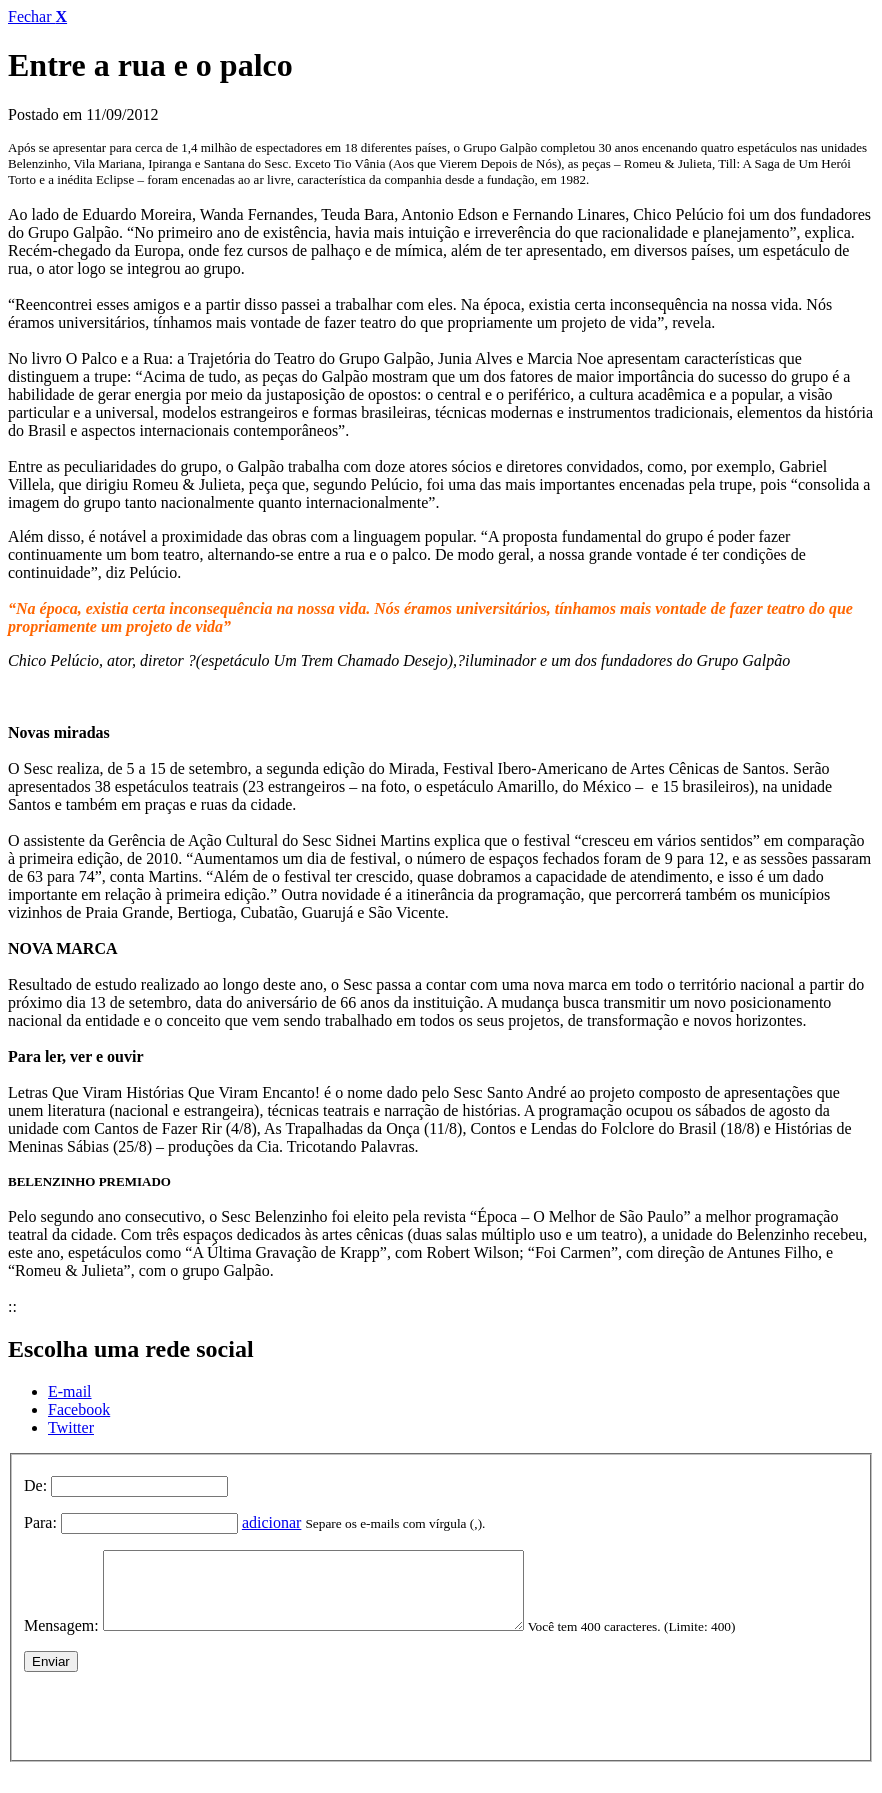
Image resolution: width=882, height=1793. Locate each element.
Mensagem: (61, 1640)
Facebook (79, 1409)
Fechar (37, 16)
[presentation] (176, 1726)
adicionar (272, 1522)
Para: (40, 1522)
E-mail (70, 1391)
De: (35, 1485)
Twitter (71, 1427)
